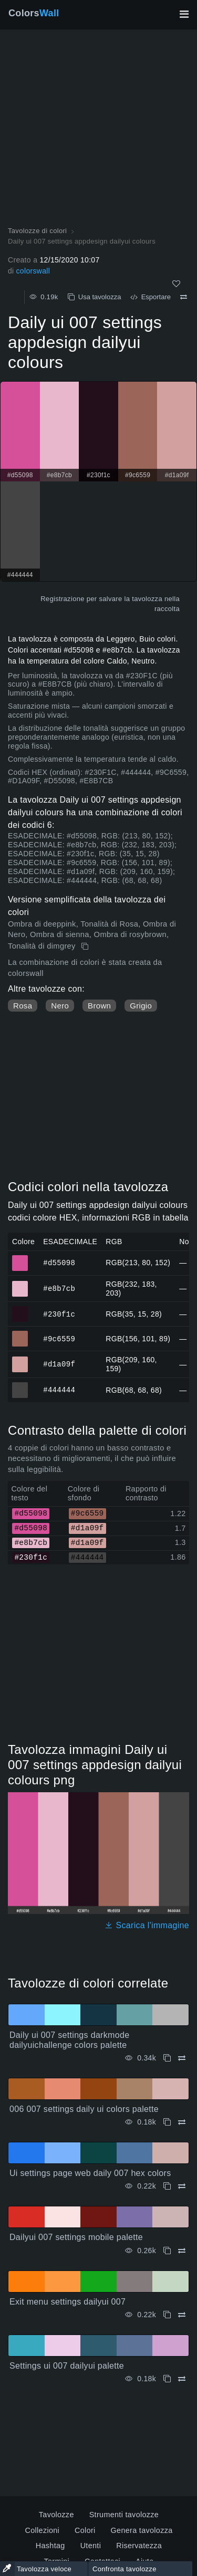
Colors (33, 13)
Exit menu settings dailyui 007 (67, 2301)
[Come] (176, 284)
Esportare (150, 297)
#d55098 (59, 1262)
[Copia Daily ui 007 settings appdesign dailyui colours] (86, 946)
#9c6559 (59, 1338)
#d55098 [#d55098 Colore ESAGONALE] (20, 1258)
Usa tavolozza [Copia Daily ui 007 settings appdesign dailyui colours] (94, 297)
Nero (60, 1005)
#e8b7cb (59, 1288)
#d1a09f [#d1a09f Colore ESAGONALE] (20, 1360)
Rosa (22, 1005)
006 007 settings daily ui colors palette (84, 2109)
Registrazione (62, 599)
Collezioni (42, 2530)
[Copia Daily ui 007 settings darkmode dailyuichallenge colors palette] (167, 2058)
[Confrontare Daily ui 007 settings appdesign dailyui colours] (184, 297)
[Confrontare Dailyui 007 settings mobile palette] (182, 2251)
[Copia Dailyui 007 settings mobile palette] (167, 2251)
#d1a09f (59, 1364)
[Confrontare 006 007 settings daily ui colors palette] (182, 2122)
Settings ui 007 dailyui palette (66, 2365)
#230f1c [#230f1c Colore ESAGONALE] (20, 1309)
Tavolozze (56, 2514)
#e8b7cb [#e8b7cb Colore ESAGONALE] (20, 1284)
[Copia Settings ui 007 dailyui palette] (167, 2379)
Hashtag (50, 2545)
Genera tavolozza (142, 2530)
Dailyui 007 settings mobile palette (76, 2237)
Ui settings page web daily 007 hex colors (90, 2173)
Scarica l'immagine (147, 1925)
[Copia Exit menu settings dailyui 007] (167, 2315)
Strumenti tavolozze (124, 2514)
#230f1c (59, 1314)
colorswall (33, 271)
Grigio (141, 1005)
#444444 (59, 1390)
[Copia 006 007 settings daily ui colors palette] (167, 2122)
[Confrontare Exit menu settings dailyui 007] (182, 2315)
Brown (99, 1005)
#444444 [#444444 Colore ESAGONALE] (20, 1385)
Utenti (90, 2545)
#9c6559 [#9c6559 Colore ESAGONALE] (20, 1334)
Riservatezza (139, 2545)
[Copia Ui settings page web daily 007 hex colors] (167, 2186)
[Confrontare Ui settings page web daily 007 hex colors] (182, 2186)
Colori (85, 2530)
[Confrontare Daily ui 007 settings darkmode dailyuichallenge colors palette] (182, 2058)
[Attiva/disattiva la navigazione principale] (184, 14)
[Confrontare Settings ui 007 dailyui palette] (182, 2379)
